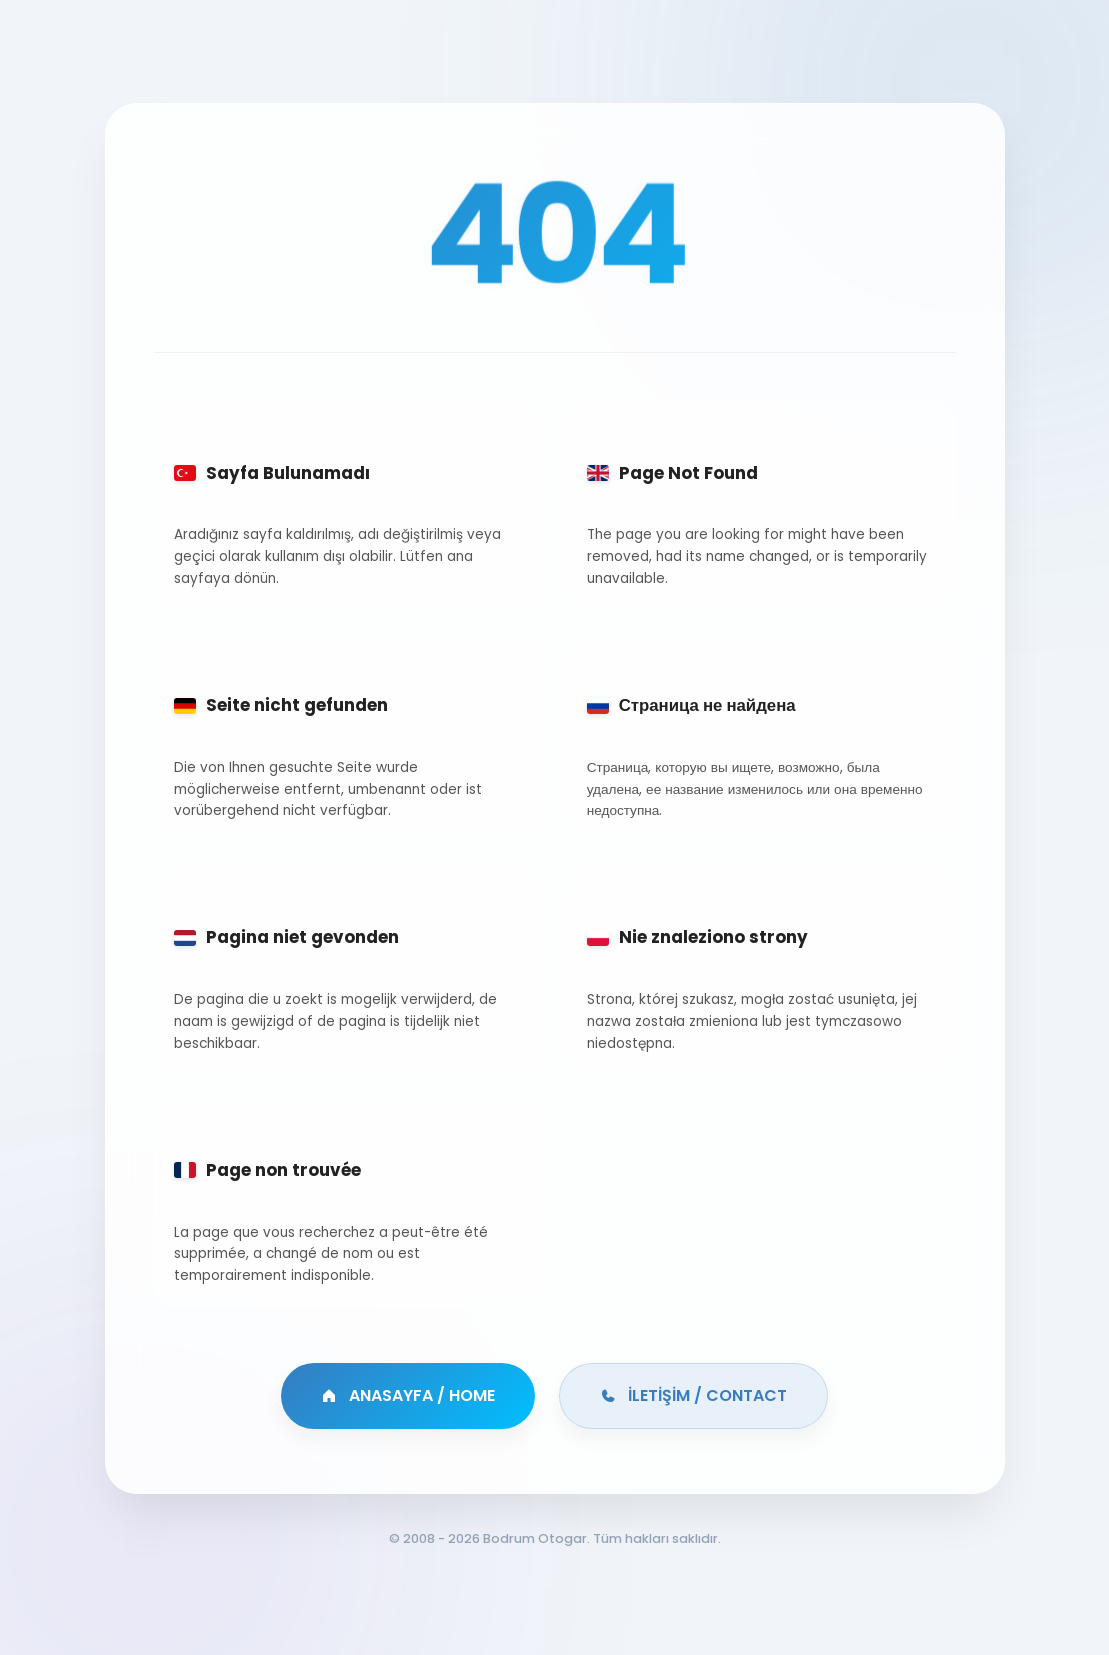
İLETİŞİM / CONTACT (693, 1395)
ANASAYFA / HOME (408, 1395)
